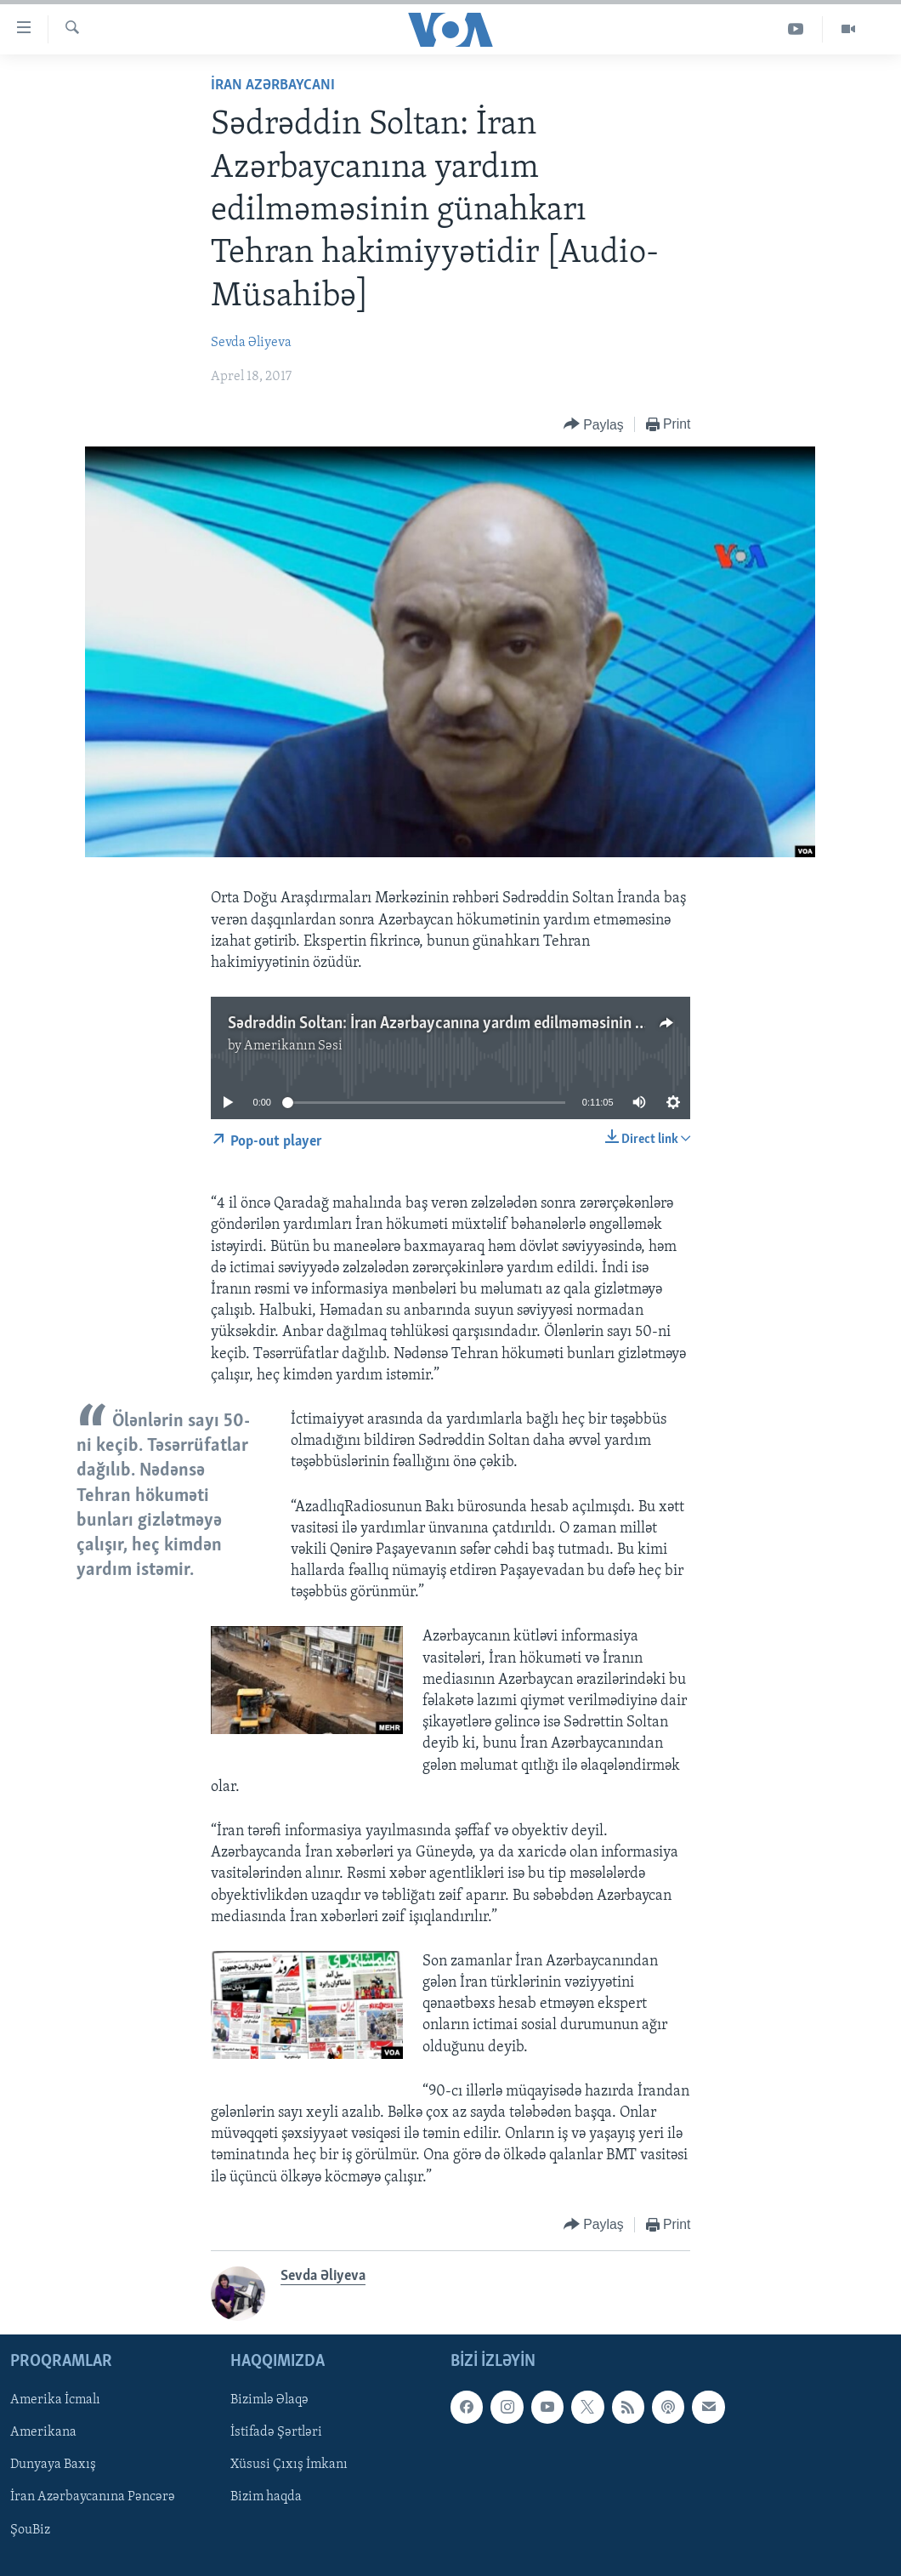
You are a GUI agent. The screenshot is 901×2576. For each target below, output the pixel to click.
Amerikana (43, 2432)
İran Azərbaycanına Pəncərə (92, 2497)
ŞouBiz (30, 2529)
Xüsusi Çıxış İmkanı (289, 2464)
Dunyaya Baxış (53, 2464)
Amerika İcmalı (55, 2400)
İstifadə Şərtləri (276, 2432)
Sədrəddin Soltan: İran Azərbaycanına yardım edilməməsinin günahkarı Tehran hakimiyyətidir (541, 1023)
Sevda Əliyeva (251, 343)
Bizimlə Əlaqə (269, 2400)
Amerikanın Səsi (293, 1046)
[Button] (594, 424)
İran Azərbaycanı (273, 85)
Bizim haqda (266, 2497)
